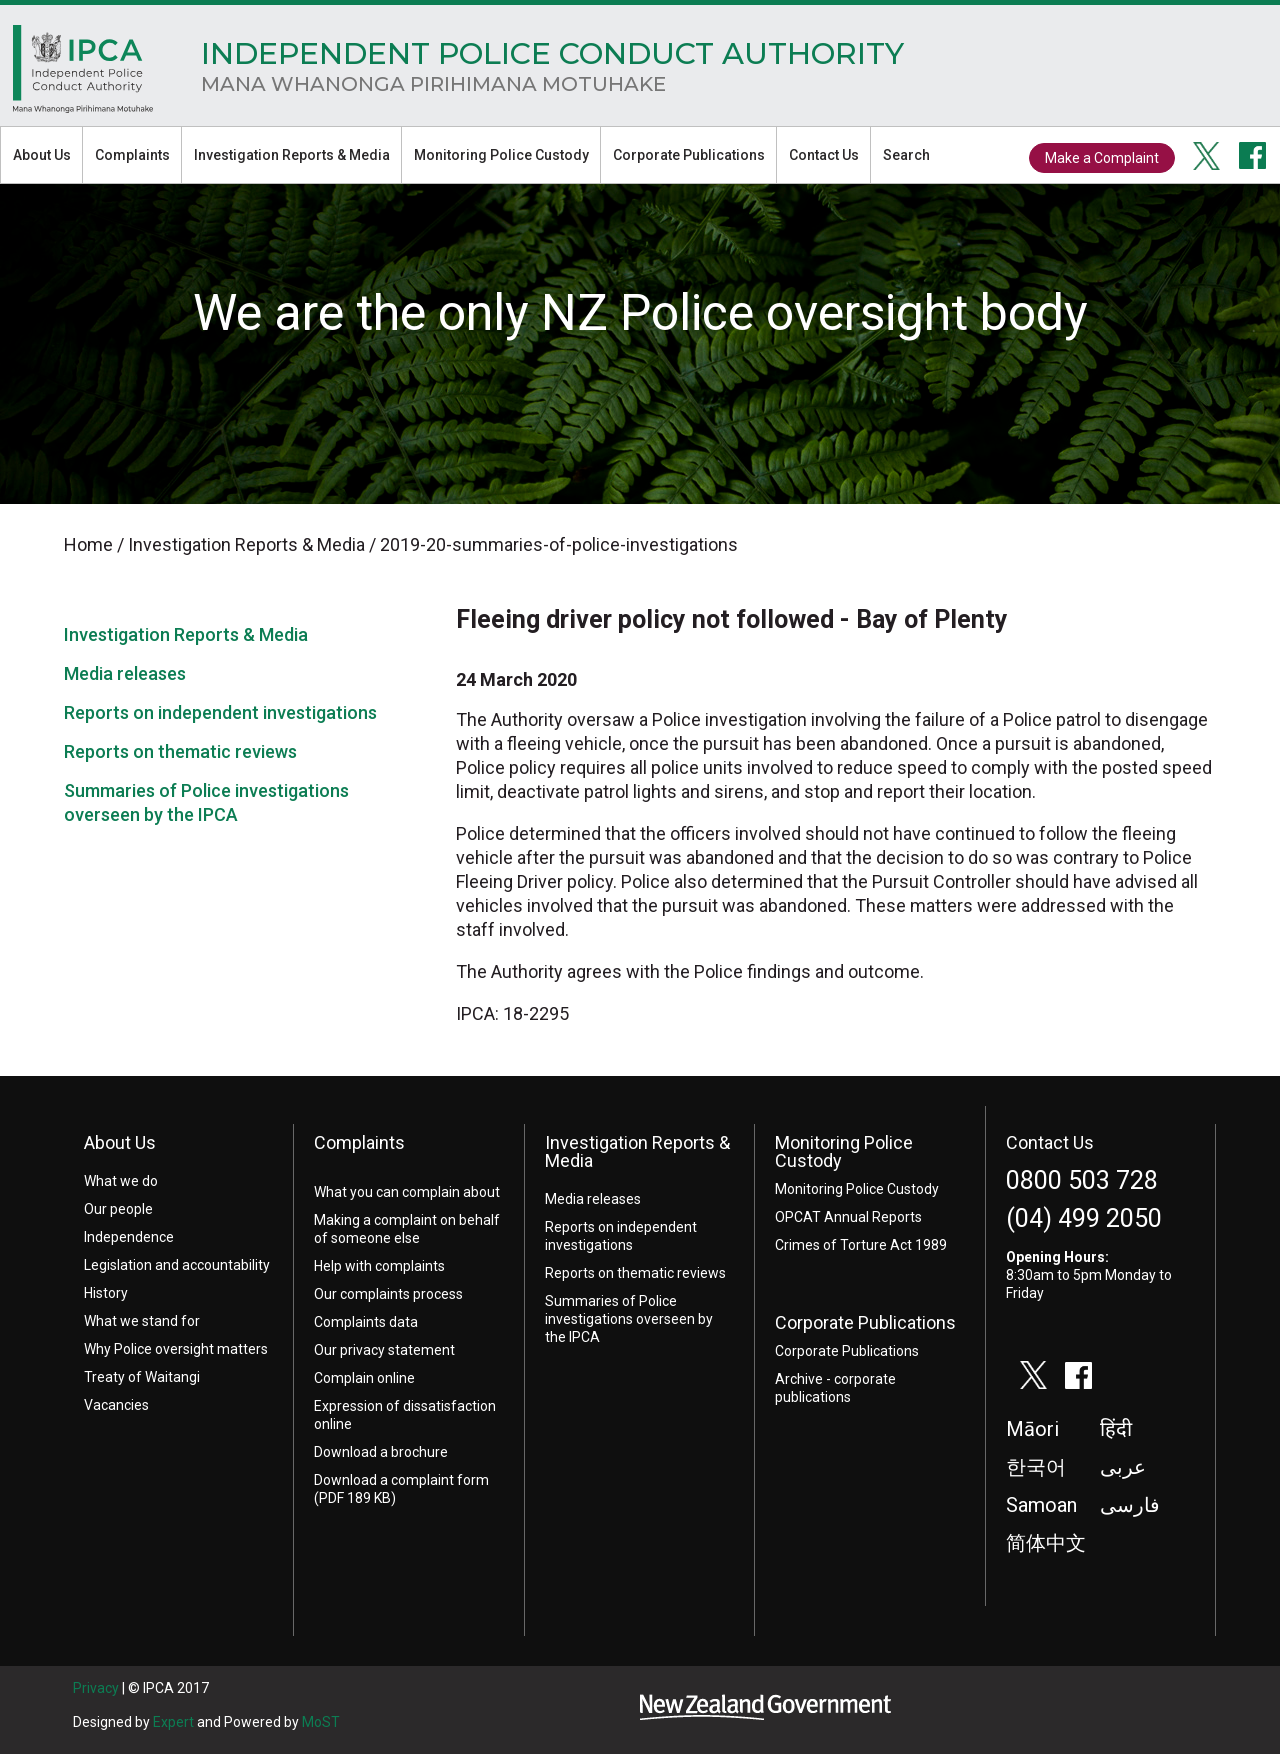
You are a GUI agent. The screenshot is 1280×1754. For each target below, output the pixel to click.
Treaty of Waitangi (142, 1377)
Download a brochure (381, 1452)
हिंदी (1116, 1429)
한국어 (1036, 1467)
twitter (1207, 156)
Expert (173, 1722)
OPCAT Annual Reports (848, 1217)
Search (906, 155)
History (106, 1293)
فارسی (1130, 1505)
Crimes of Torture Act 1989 (861, 1245)
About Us (42, 155)
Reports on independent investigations (220, 712)
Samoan (1041, 1505)
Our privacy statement (384, 1350)
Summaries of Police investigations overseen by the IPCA (629, 1319)
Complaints (132, 155)
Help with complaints (379, 1266)
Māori (1032, 1429)
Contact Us (824, 155)
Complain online (364, 1378)
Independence (129, 1237)
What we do (121, 1181)
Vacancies (116, 1405)
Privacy (96, 1688)
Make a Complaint (1102, 158)
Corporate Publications (689, 155)
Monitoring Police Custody (501, 155)
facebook (1253, 156)
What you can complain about (407, 1192)
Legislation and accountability (177, 1265)
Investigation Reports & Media (292, 155)
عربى (1123, 1467)
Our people (118, 1209)
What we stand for (142, 1321)
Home (83, 74)
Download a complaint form (401, 1480)
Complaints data (366, 1322)
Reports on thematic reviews (180, 751)
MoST (321, 1722)
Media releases (125, 673)
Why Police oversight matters (176, 1349)
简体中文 (1046, 1543)
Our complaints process (388, 1294)
